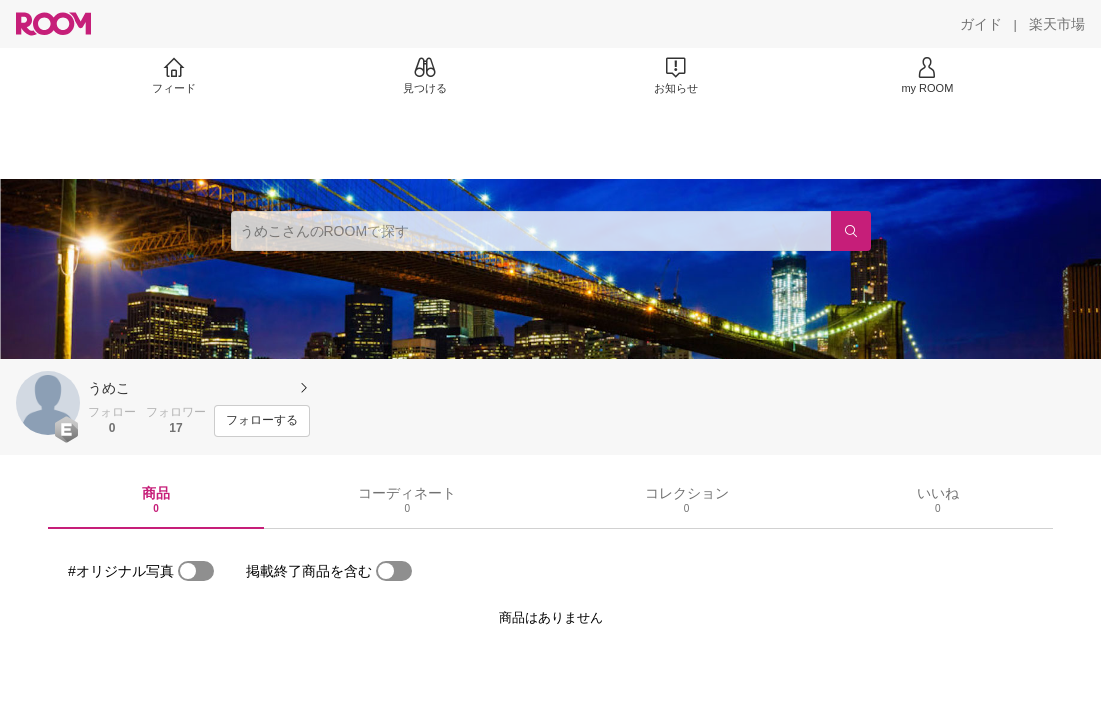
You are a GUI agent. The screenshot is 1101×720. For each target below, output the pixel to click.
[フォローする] (262, 421)
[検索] (851, 231)
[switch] (196, 571)
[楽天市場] (1057, 24)
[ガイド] (981, 24)
